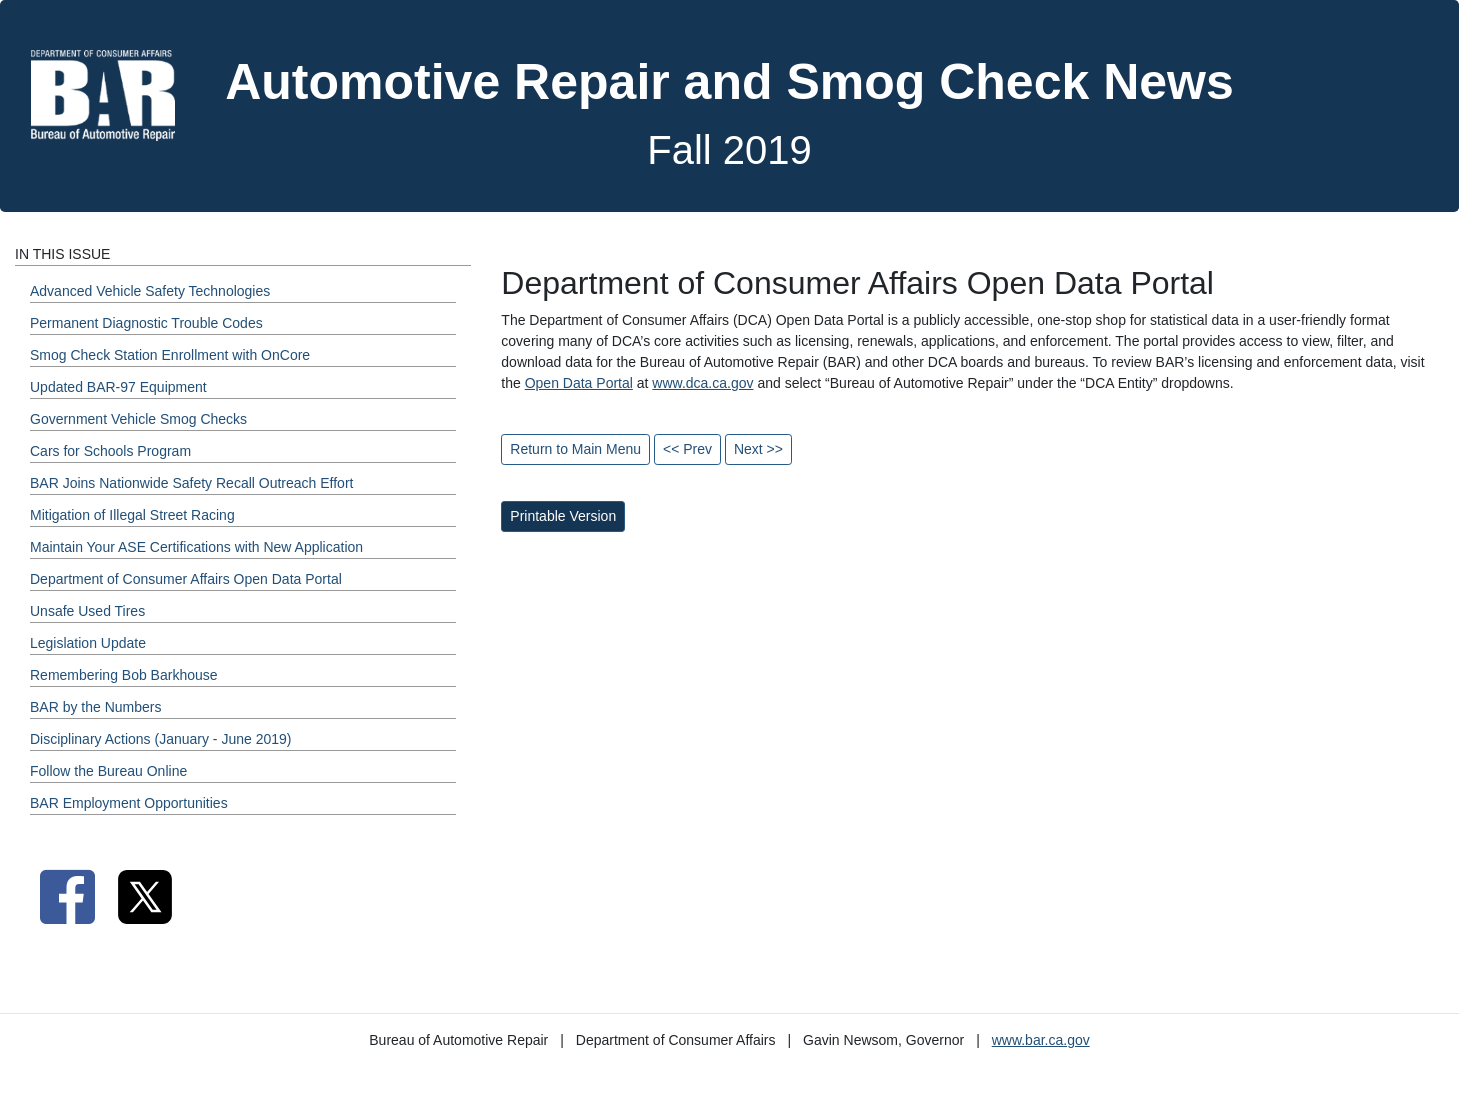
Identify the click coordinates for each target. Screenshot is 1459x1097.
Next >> (758, 449)
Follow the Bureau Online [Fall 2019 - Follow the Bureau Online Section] (108, 771)
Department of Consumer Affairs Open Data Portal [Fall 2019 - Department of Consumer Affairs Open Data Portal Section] (186, 579)
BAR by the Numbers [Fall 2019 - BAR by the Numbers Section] (96, 707)
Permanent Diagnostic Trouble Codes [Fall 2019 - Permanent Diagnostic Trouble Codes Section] (146, 323)
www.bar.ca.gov (1041, 1040)
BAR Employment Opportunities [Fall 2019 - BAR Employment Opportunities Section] (129, 803)
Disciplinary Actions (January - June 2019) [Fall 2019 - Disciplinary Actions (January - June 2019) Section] (160, 739)
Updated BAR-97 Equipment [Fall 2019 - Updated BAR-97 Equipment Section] (118, 387)
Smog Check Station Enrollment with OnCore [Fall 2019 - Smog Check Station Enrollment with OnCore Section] (170, 355)
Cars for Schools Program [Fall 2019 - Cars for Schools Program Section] (110, 451)
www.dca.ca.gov (702, 383)
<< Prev (687, 449)
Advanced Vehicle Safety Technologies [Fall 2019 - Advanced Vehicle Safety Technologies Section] (150, 291)
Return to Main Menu (575, 449)
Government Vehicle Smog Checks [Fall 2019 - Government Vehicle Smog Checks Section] (138, 419)
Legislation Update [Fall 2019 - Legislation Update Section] (88, 643)
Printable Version (563, 516)
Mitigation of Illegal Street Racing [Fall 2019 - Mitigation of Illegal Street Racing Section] (132, 515)
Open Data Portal (579, 383)
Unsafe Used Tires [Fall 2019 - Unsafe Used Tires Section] (87, 611)
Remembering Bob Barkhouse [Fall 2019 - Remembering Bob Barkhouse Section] (124, 675)
